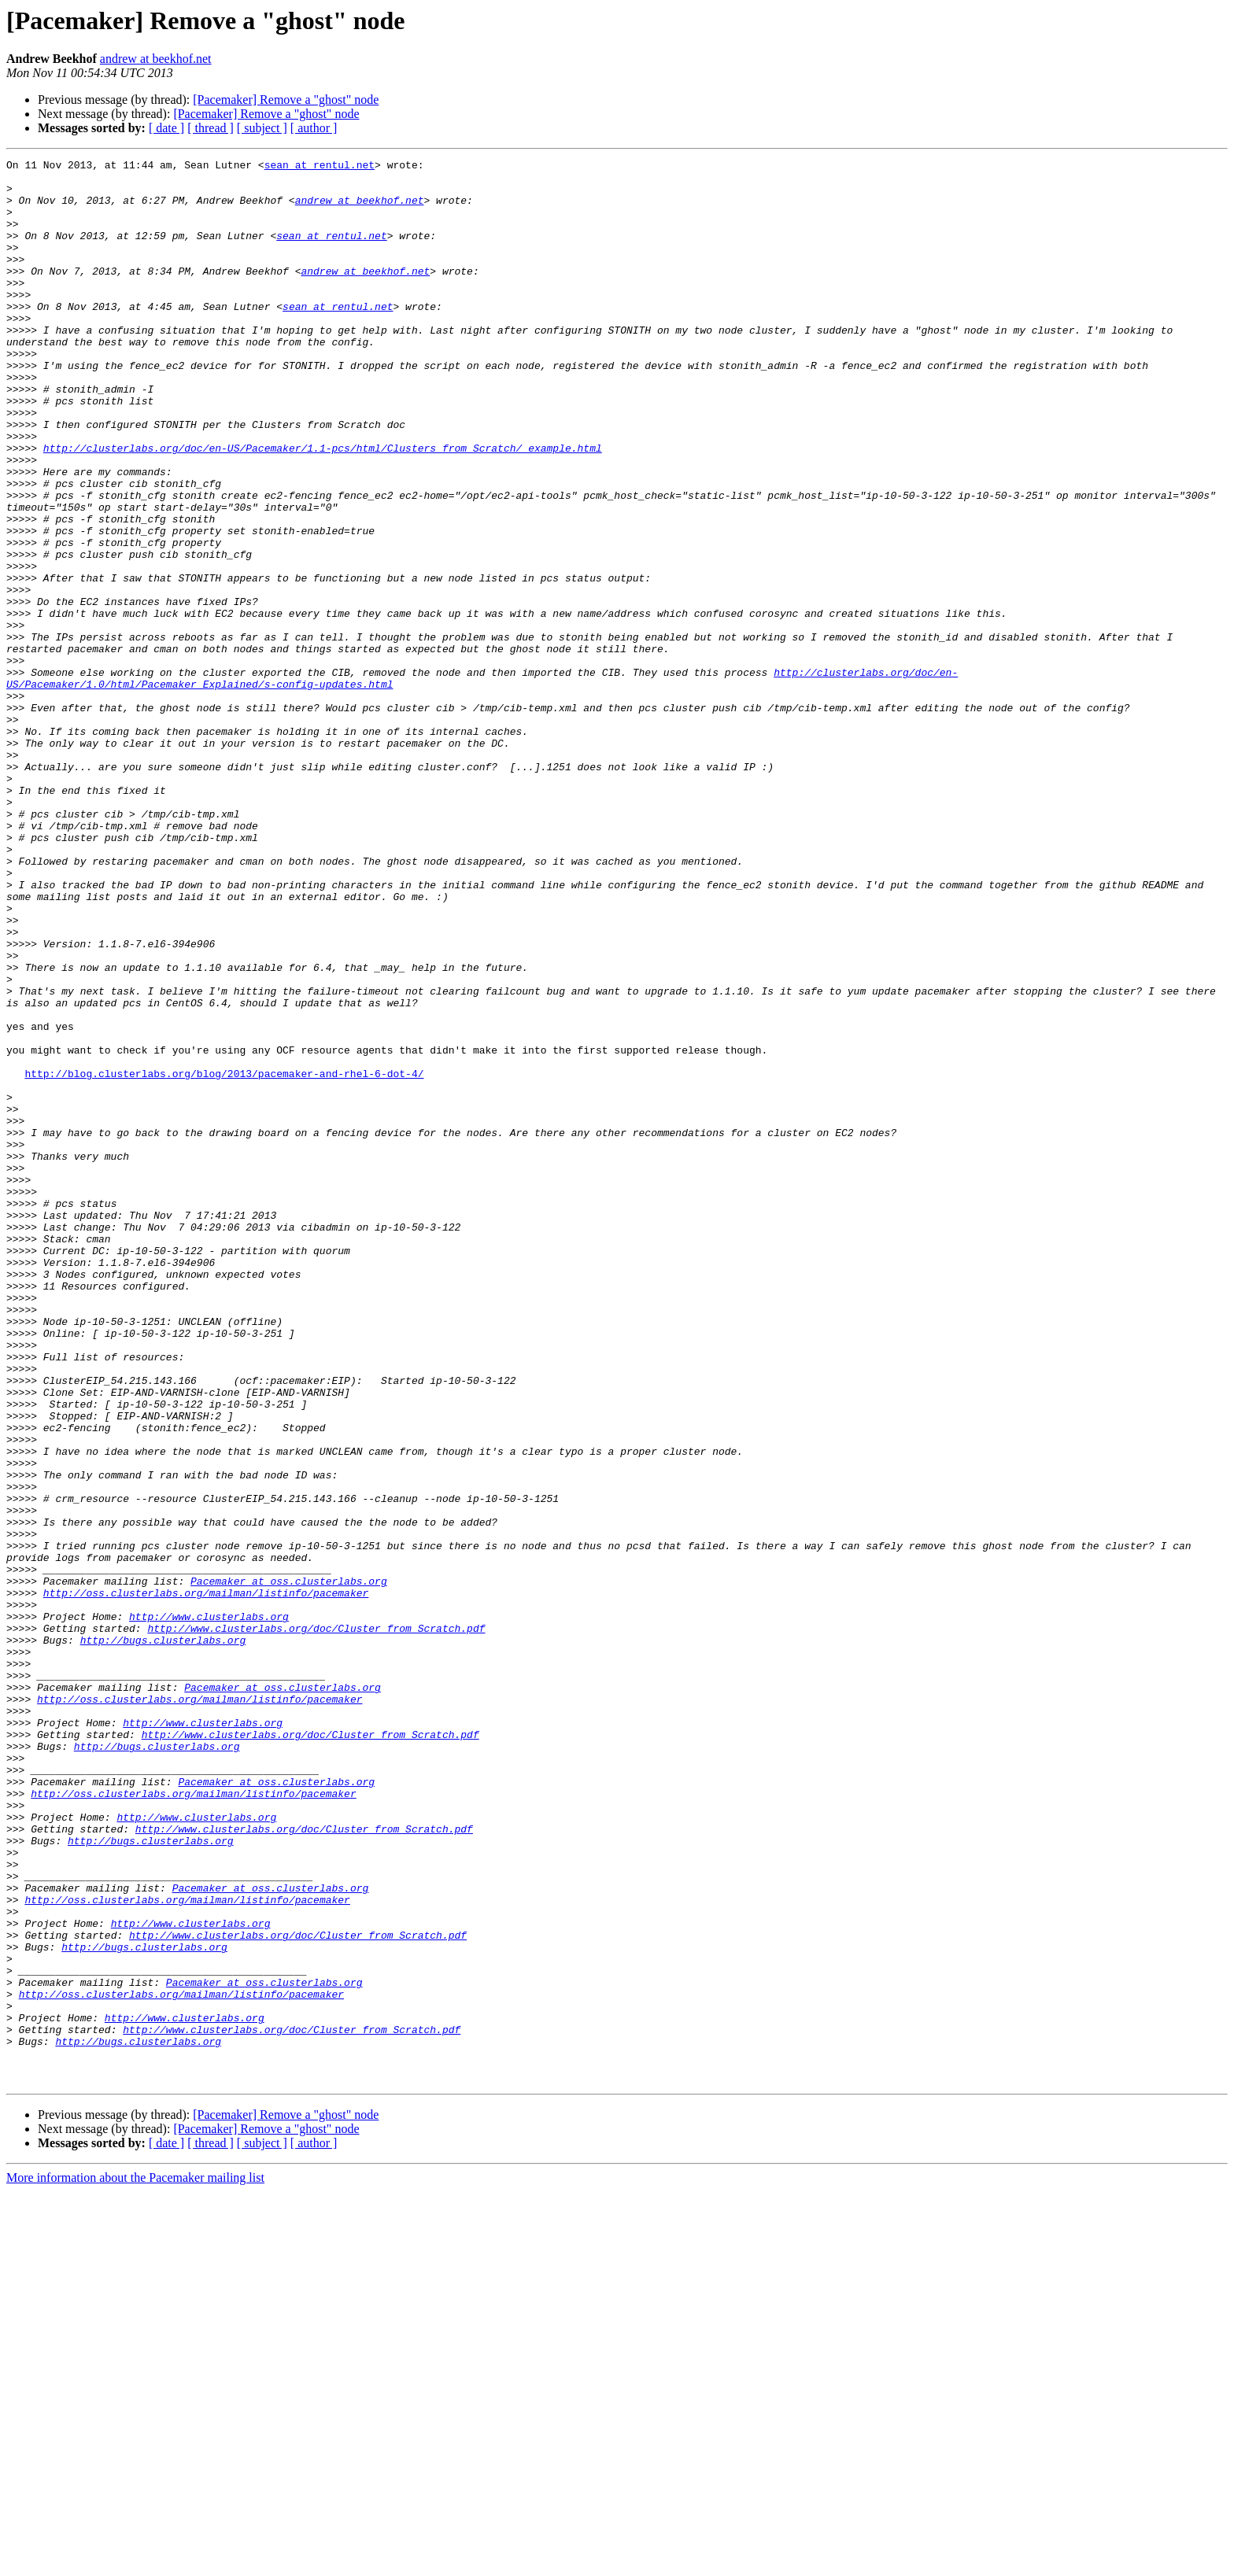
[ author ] (314, 128)
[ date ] (166, 128)
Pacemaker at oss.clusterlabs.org (288, 1866)
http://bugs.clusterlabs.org (163, 1937)
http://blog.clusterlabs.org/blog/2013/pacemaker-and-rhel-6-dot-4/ (223, 1257)
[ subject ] (262, 128)
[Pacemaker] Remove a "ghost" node (286, 99)
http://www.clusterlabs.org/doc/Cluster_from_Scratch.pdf (316, 1923)
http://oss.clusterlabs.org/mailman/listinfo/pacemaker (205, 1880)
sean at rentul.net (319, 167)
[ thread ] (210, 128)
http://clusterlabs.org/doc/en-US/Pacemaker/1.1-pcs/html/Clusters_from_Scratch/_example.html (322, 507)
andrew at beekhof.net (156, 58)
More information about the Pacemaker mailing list (135, 2562)
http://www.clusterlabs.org (209, 1909)
